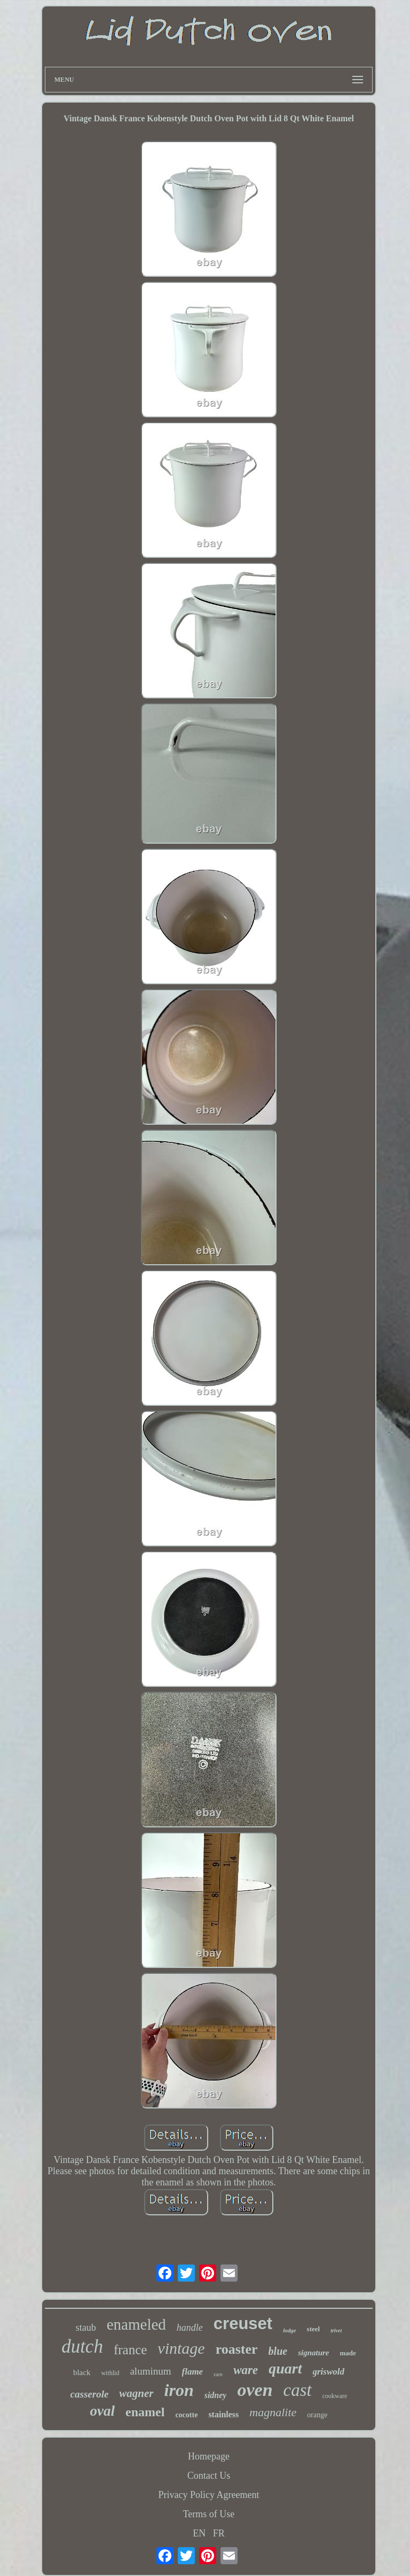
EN (199, 2533)
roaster (237, 2349)
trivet (336, 2330)
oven (254, 2390)
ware (245, 2370)
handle (190, 2327)
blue (278, 2351)
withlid (110, 2373)
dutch (82, 2346)
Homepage (209, 2456)
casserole (89, 2394)
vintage (180, 2348)
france (130, 2349)
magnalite (272, 2412)
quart (285, 2368)
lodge (289, 2330)
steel (313, 2329)
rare (218, 2374)
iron (179, 2390)
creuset (243, 2323)
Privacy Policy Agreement (209, 2494)
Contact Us (209, 2475)
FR (219, 2533)
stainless (223, 2414)
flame (192, 2372)
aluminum (150, 2371)
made (348, 2353)
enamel (144, 2412)
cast (297, 2390)
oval (102, 2411)
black (81, 2372)
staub (86, 2327)
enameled (136, 2324)
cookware (335, 2396)
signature (313, 2352)
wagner (136, 2393)
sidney (215, 2395)
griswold (329, 2372)
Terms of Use (209, 2514)
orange (317, 2415)
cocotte (186, 2415)
